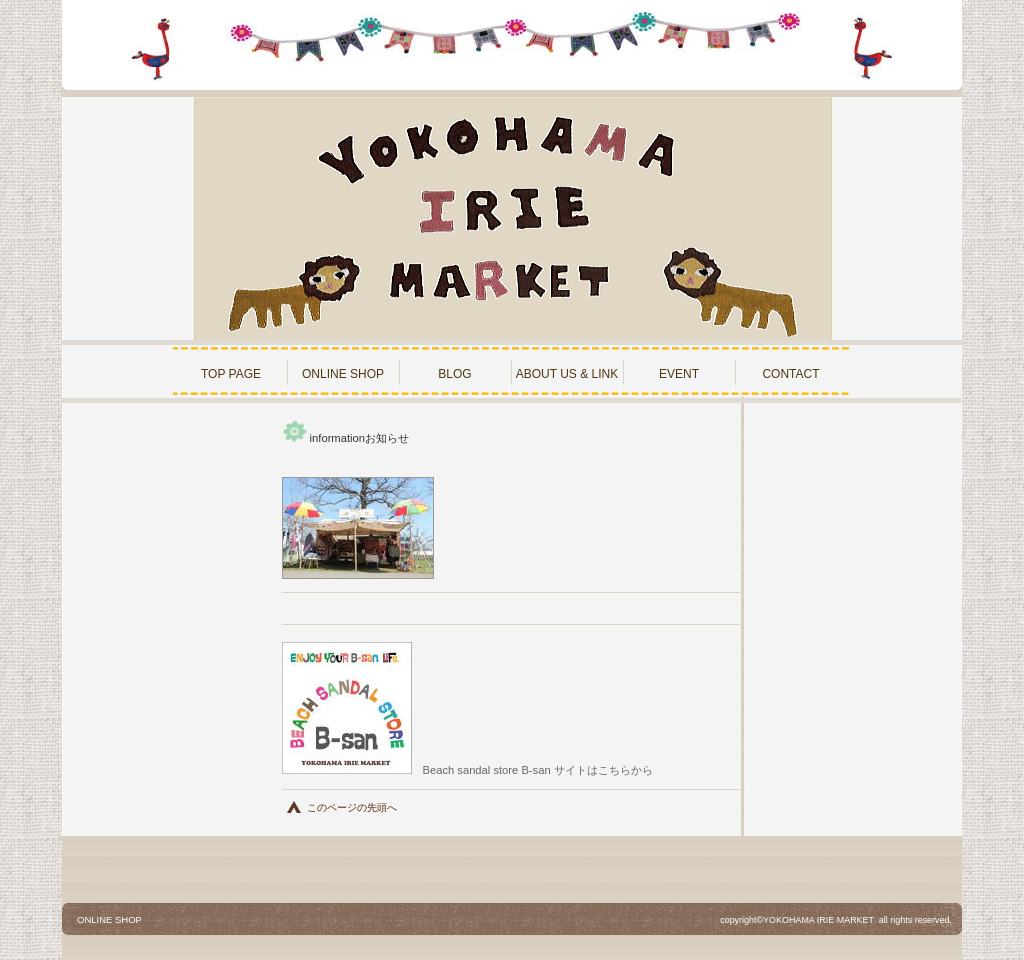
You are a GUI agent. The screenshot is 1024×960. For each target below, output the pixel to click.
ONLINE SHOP (109, 919)
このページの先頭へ (352, 807)
